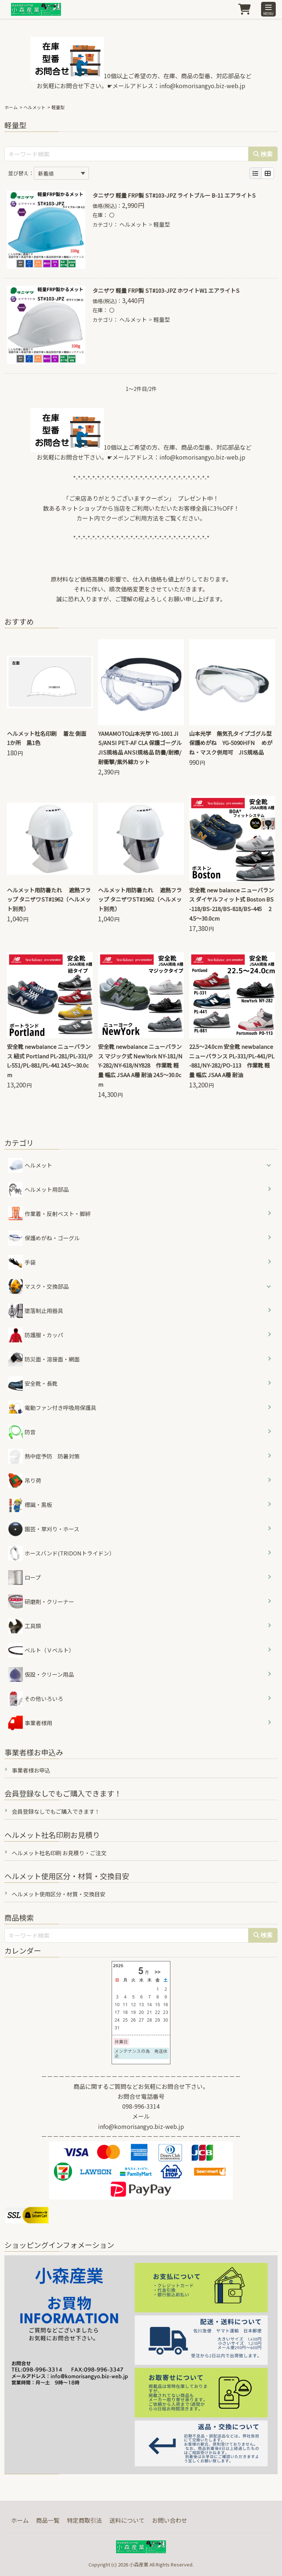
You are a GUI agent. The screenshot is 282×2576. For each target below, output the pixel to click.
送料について (127, 2520)
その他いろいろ (35, 1698)
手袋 (22, 1262)
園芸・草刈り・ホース (43, 1529)
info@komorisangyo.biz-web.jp (202, 85)
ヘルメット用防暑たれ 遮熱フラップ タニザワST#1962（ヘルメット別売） (49, 899)
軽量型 (161, 224)
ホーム (11, 107)
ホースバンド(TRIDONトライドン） (61, 1553)
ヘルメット (35, 107)
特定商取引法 (84, 2520)
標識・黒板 (30, 1504)
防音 (22, 1432)
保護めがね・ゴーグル (44, 1238)
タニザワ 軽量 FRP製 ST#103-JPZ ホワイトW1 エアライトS (166, 290)
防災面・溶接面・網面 (44, 1359)
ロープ (24, 1577)
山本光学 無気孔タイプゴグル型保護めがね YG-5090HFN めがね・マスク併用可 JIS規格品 (230, 743)
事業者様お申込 (31, 1770)
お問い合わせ (169, 2520)
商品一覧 (47, 2520)
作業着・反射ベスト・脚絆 (49, 1213)
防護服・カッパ (35, 1335)
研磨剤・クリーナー (41, 1601)
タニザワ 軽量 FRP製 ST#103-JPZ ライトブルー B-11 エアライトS (174, 195)
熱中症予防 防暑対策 (44, 1456)
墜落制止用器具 (35, 1310)
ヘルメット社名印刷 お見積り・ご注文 (59, 1853)
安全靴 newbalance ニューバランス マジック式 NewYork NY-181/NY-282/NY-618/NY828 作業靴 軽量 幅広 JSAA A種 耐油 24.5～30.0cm (140, 1065)
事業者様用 (30, 1723)
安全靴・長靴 (33, 1383)
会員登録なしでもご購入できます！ (56, 1811)
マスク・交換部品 (47, 1286)
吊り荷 (24, 1480)
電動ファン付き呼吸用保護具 (52, 1407)
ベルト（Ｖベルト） (41, 1650)
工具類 (24, 1626)
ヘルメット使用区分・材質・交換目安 (58, 1894)
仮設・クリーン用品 (41, 1674)
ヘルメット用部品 (38, 1189)
